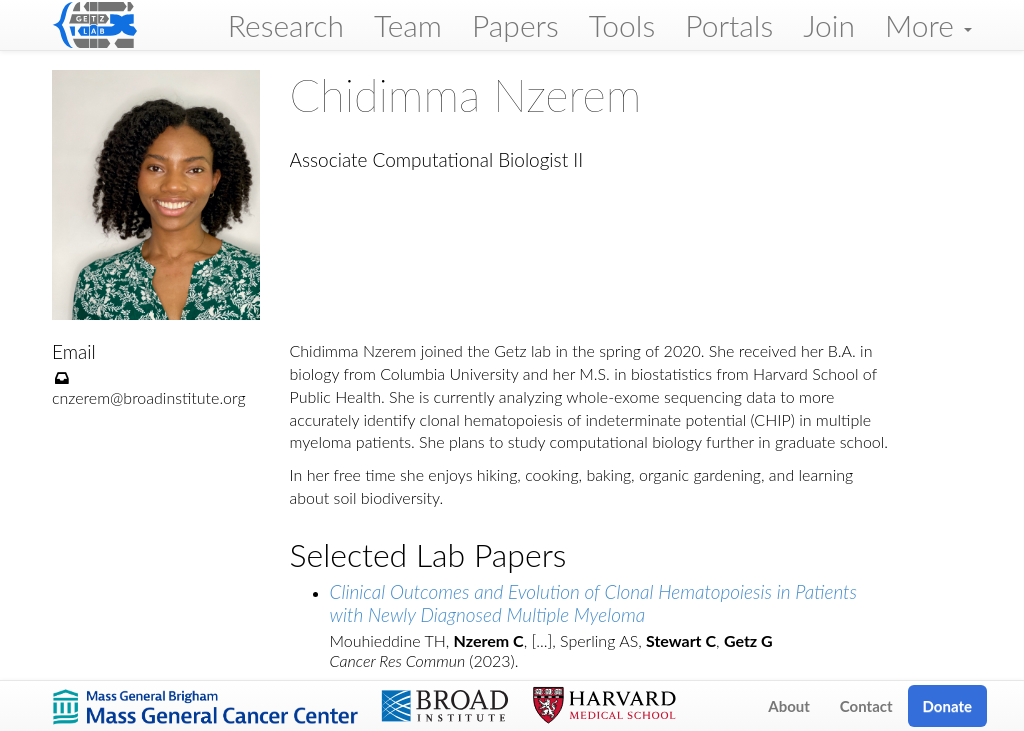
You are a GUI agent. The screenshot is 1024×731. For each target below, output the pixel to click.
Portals (729, 25)
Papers (515, 25)
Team (408, 25)
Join (829, 25)
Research (286, 25)
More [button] (928, 25)
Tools (622, 25)
